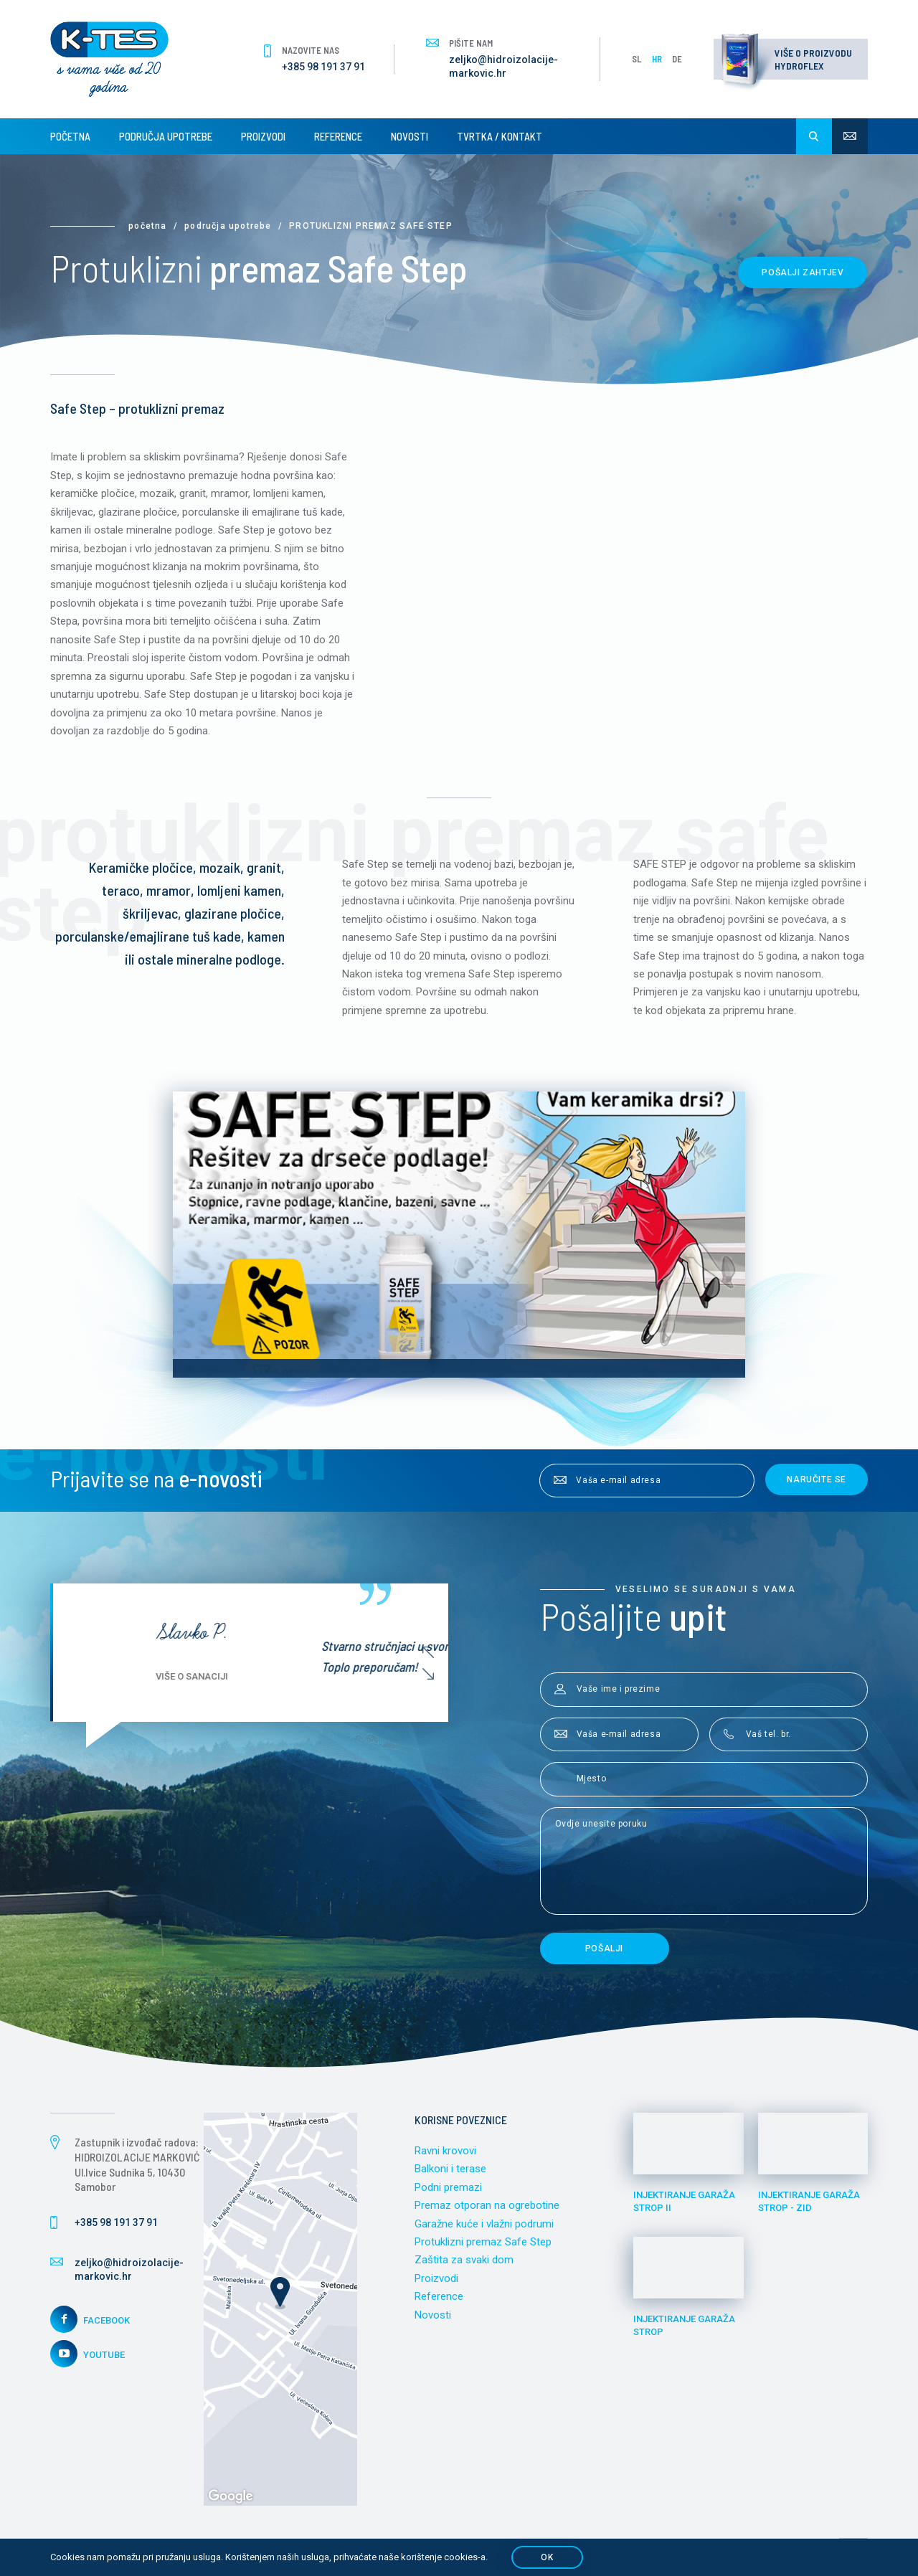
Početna (70, 136)
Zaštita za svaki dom (464, 2261)
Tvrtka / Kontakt (499, 136)
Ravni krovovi (445, 2152)
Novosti (409, 136)
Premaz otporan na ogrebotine (487, 2206)
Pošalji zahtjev (803, 272)
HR (657, 59)
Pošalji (604, 1950)
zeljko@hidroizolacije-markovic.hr (503, 67)
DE (677, 59)
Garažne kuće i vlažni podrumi (484, 2225)
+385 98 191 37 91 (323, 66)
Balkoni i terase (450, 2170)
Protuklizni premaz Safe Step (483, 2243)
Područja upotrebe (165, 136)
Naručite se (816, 1480)
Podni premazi (448, 2188)
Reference (338, 136)
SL (637, 59)
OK (547, 2557)
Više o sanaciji (354, 1677)
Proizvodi (263, 136)
